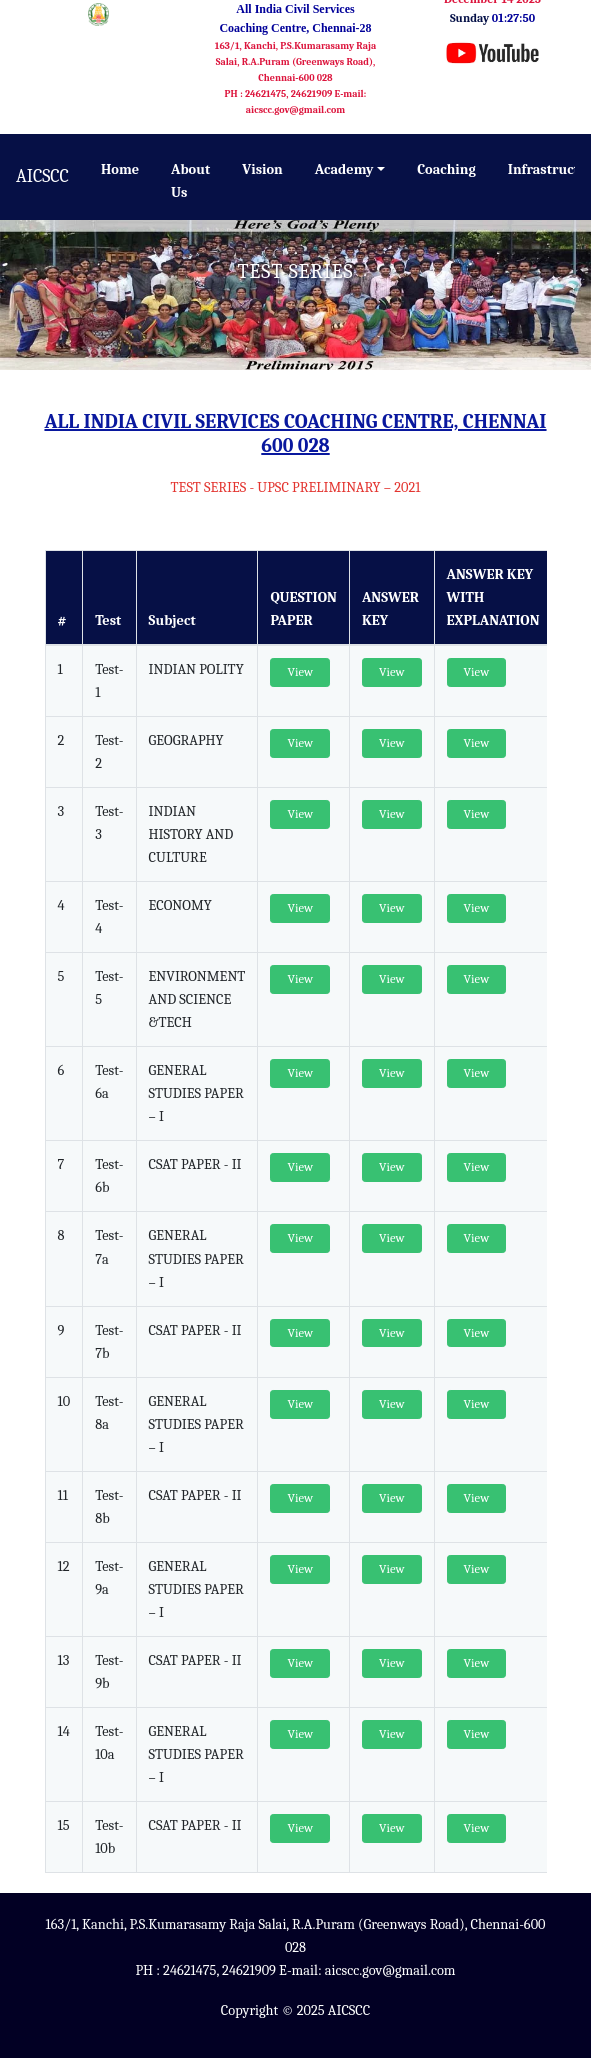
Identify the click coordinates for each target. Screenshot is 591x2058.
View (300, 672)
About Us (190, 181)
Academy (344, 169)
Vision (262, 169)
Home (120, 169)
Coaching (446, 169)
